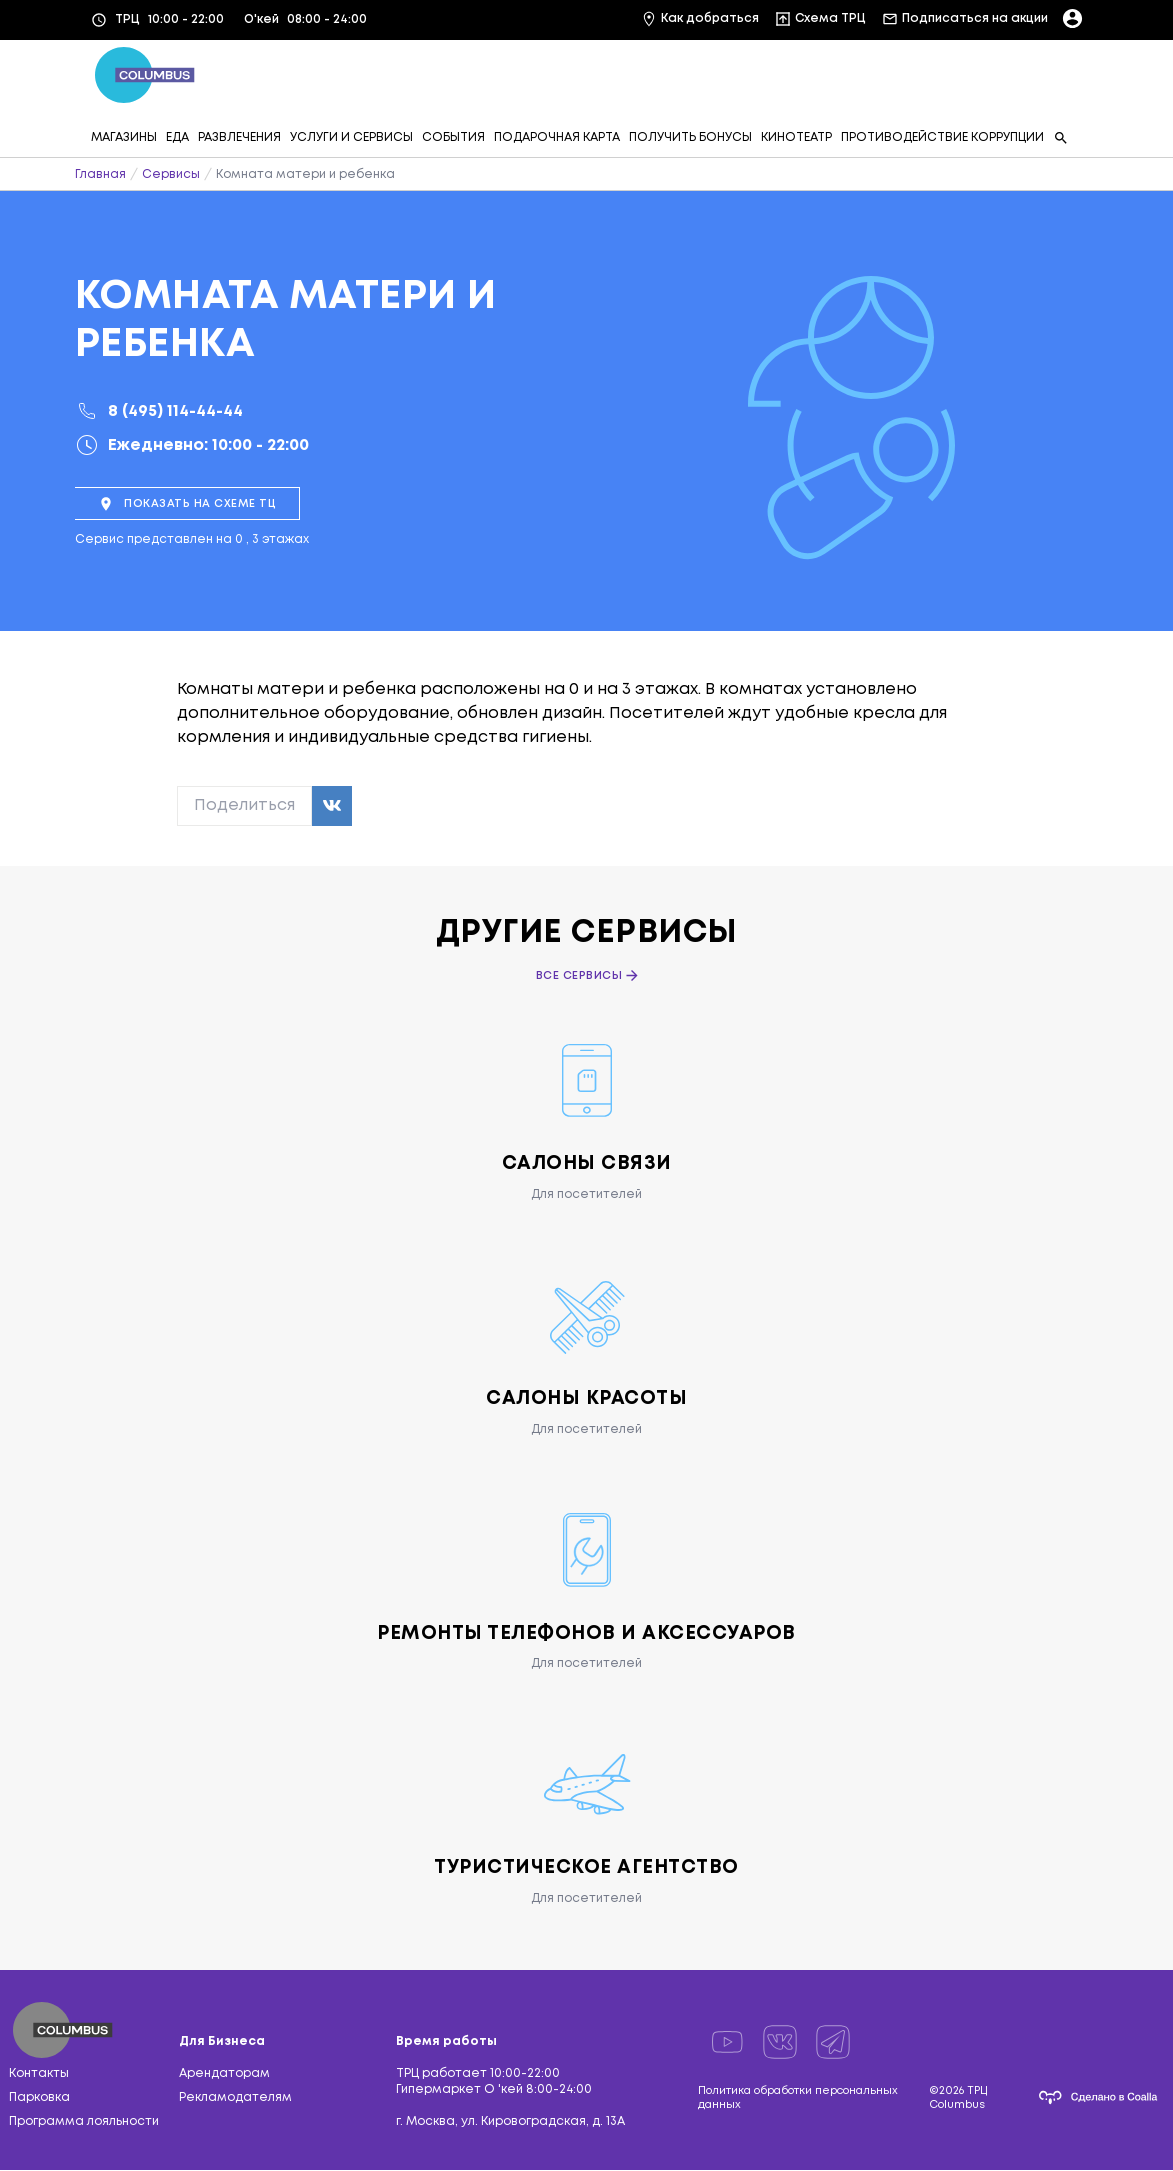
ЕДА (177, 137)
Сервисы (171, 174)
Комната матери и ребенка (305, 174)
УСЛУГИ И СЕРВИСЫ (351, 137)
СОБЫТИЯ (453, 137)
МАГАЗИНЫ (124, 137)
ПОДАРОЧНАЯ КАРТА (557, 137)
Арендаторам (224, 2074)
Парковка (39, 2098)
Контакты (39, 2074)
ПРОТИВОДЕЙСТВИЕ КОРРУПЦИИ (942, 137)
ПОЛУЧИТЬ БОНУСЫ (690, 137)
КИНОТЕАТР (796, 137)
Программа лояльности (84, 2122)
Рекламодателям (235, 2098)
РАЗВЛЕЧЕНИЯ (239, 137)
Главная (100, 174)
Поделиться (244, 805)
